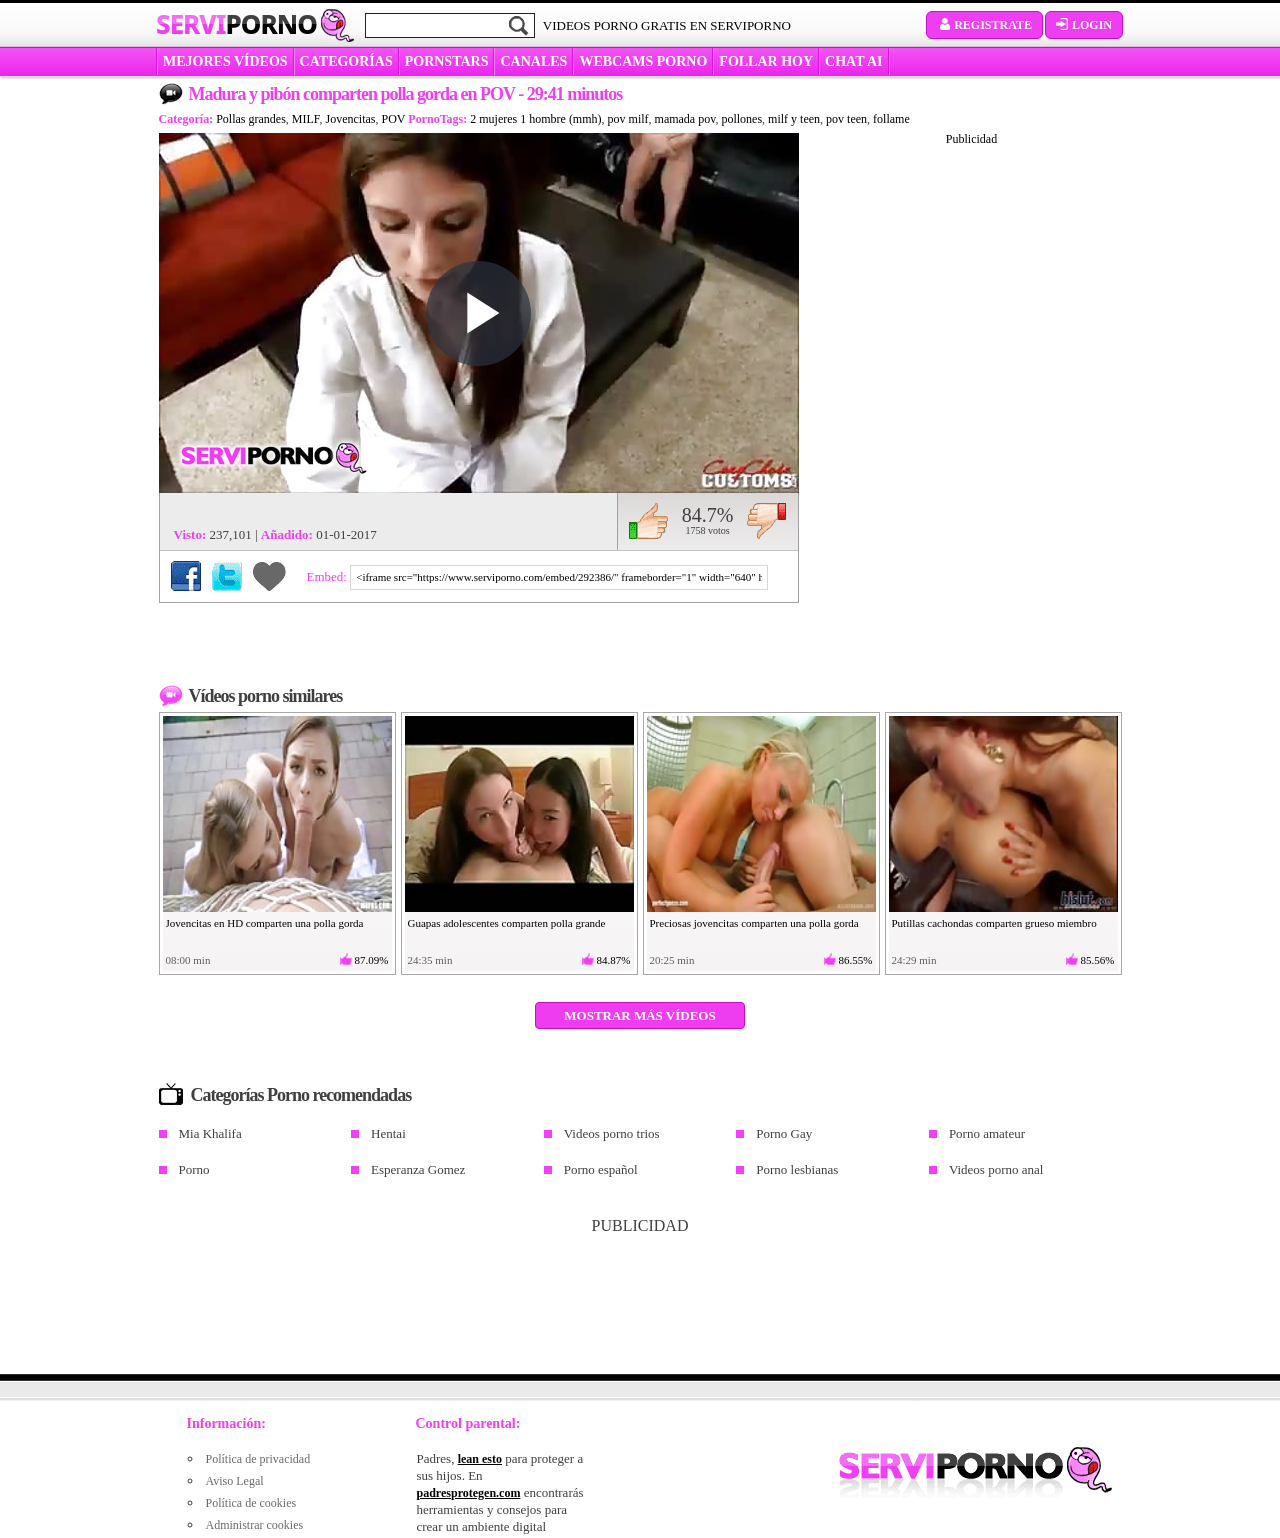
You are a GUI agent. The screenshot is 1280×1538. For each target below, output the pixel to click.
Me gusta (648, 521)
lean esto (480, 1459)
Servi (236, 24)
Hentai (388, 1133)
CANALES (533, 61)
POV (394, 119)
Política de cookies (251, 1503)
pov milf (628, 119)
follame (891, 119)
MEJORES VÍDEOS (225, 61)
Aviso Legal (235, 1481)
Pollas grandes (251, 119)
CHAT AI (853, 61)
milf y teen (794, 119)
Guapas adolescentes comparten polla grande (507, 923)
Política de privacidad (258, 1459)
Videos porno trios (612, 1133)
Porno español (601, 1169)
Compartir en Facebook (186, 576)
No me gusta (766, 521)
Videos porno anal (996, 1169)
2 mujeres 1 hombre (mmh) (535, 119)
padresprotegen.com (469, 1493)
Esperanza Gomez (418, 1169)
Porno (194, 1169)
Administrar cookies (255, 1525)
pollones (741, 119)
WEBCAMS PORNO (643, 61)
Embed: (329, 576)
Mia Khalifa (210, 1133)
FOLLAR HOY (766, 61)
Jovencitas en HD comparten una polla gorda (265, 923)
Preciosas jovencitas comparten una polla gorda (754, 923)
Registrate (984, 25)
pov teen (846, 119)
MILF (306, 119)
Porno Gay (784, 1133)
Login (1084, 25)
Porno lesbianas (797, 1169)
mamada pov (685, 119)
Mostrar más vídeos (639, 1015)
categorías (346, 61)
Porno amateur (987, 1133)
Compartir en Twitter (227, 576)
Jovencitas (351, 119)
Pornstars (447, 61)
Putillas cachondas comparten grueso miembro (994, 923)
